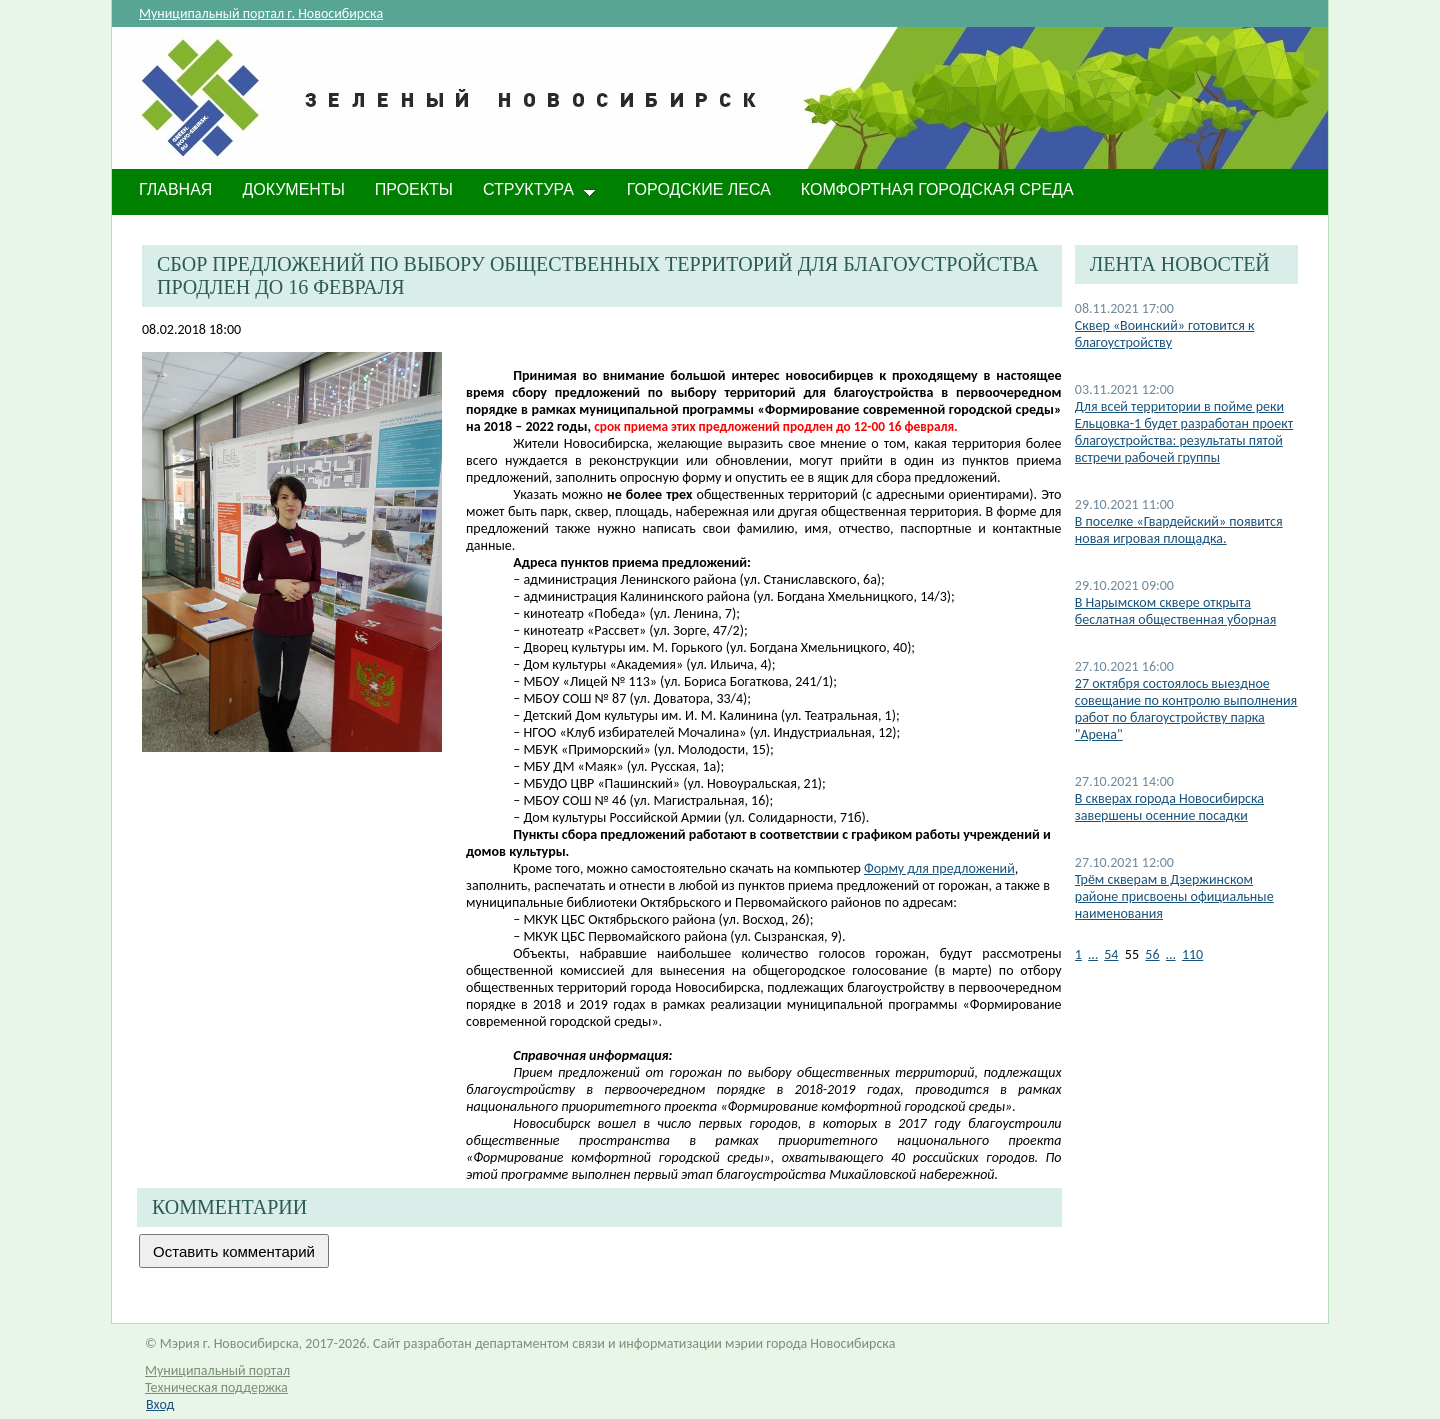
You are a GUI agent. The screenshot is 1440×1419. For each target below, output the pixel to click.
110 (1192, 954)
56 (1152, 954)
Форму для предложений (939, 868)
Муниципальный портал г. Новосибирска (261, 13)
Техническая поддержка (216, 1387)
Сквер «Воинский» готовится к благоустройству (1165, 334)
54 (1111, 954)
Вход (160, 1404)
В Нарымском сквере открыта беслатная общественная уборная (1176, 611)
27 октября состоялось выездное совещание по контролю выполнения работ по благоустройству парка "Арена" (1186, 709)
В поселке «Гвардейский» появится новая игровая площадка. (1179, 530)
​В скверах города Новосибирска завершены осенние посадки (1169, 807)
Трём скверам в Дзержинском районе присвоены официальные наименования (1174, 896)
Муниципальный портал (217, 1370)
